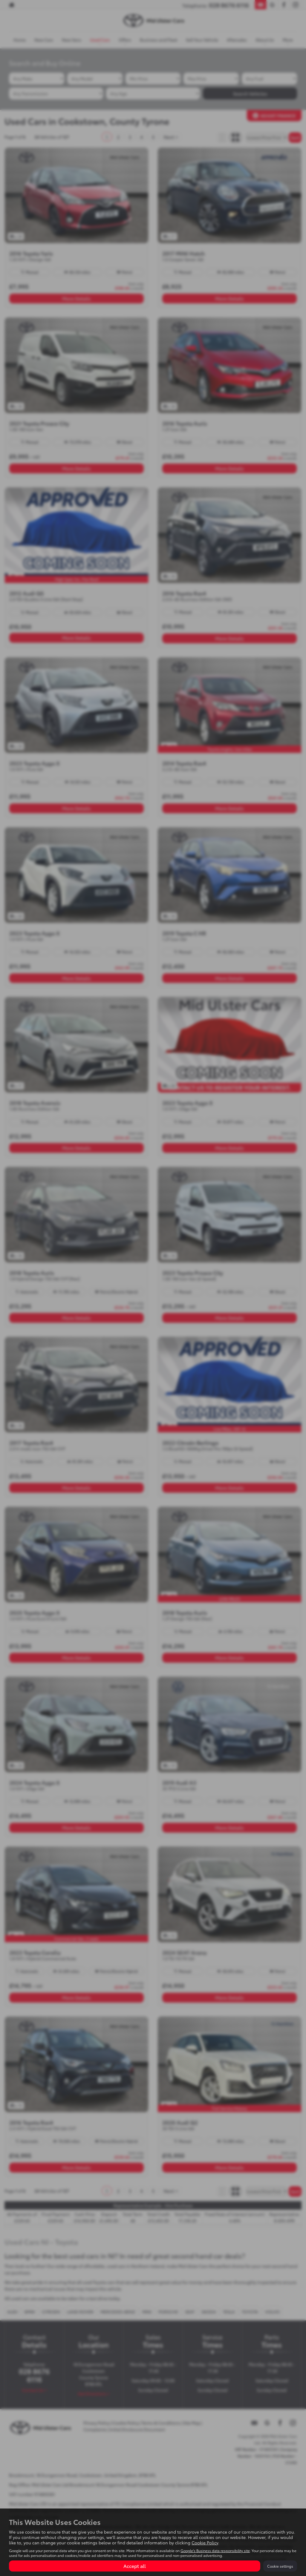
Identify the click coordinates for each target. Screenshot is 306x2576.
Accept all (134, 2565)
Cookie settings (280, 2566)
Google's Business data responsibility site (215, 2550)
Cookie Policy (205, 2543)
